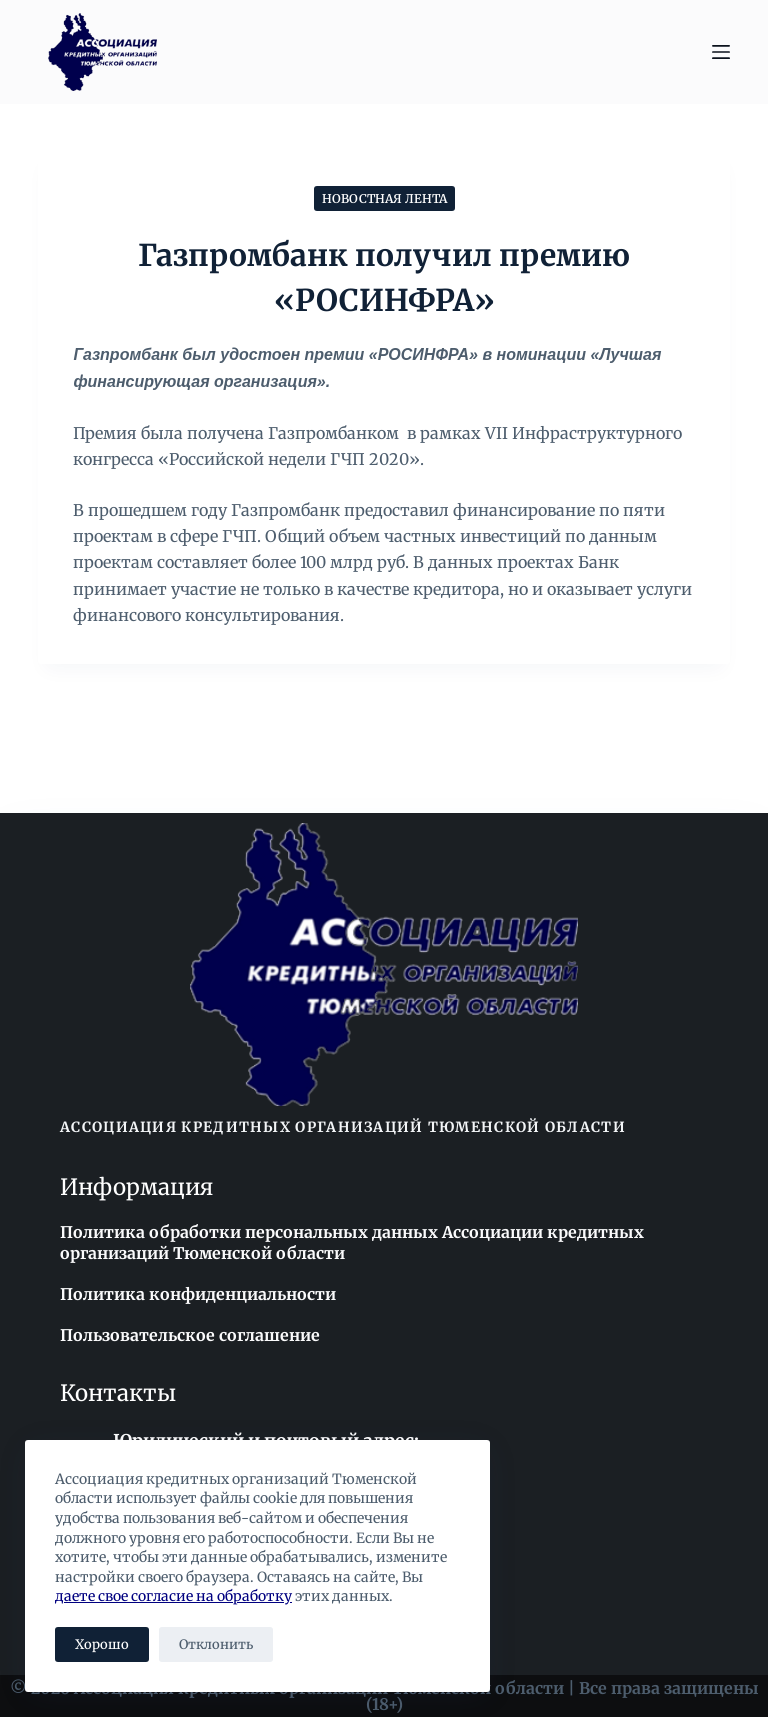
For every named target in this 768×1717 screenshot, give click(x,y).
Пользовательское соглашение (190, 1335)
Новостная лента (384, 198)
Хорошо (102, 1644)
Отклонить (216, 1644)
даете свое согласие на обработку (173, 1596)
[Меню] (721, 52)
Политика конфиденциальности (198, 1294)
